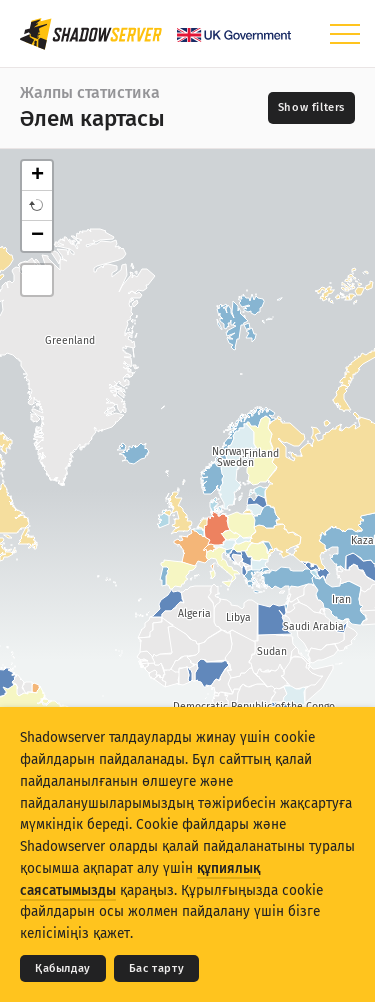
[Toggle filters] (311, 108)
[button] (37, 206)
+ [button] (37, 176)
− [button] (37, 236)
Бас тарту (156, 968)
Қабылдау (63, 968)
